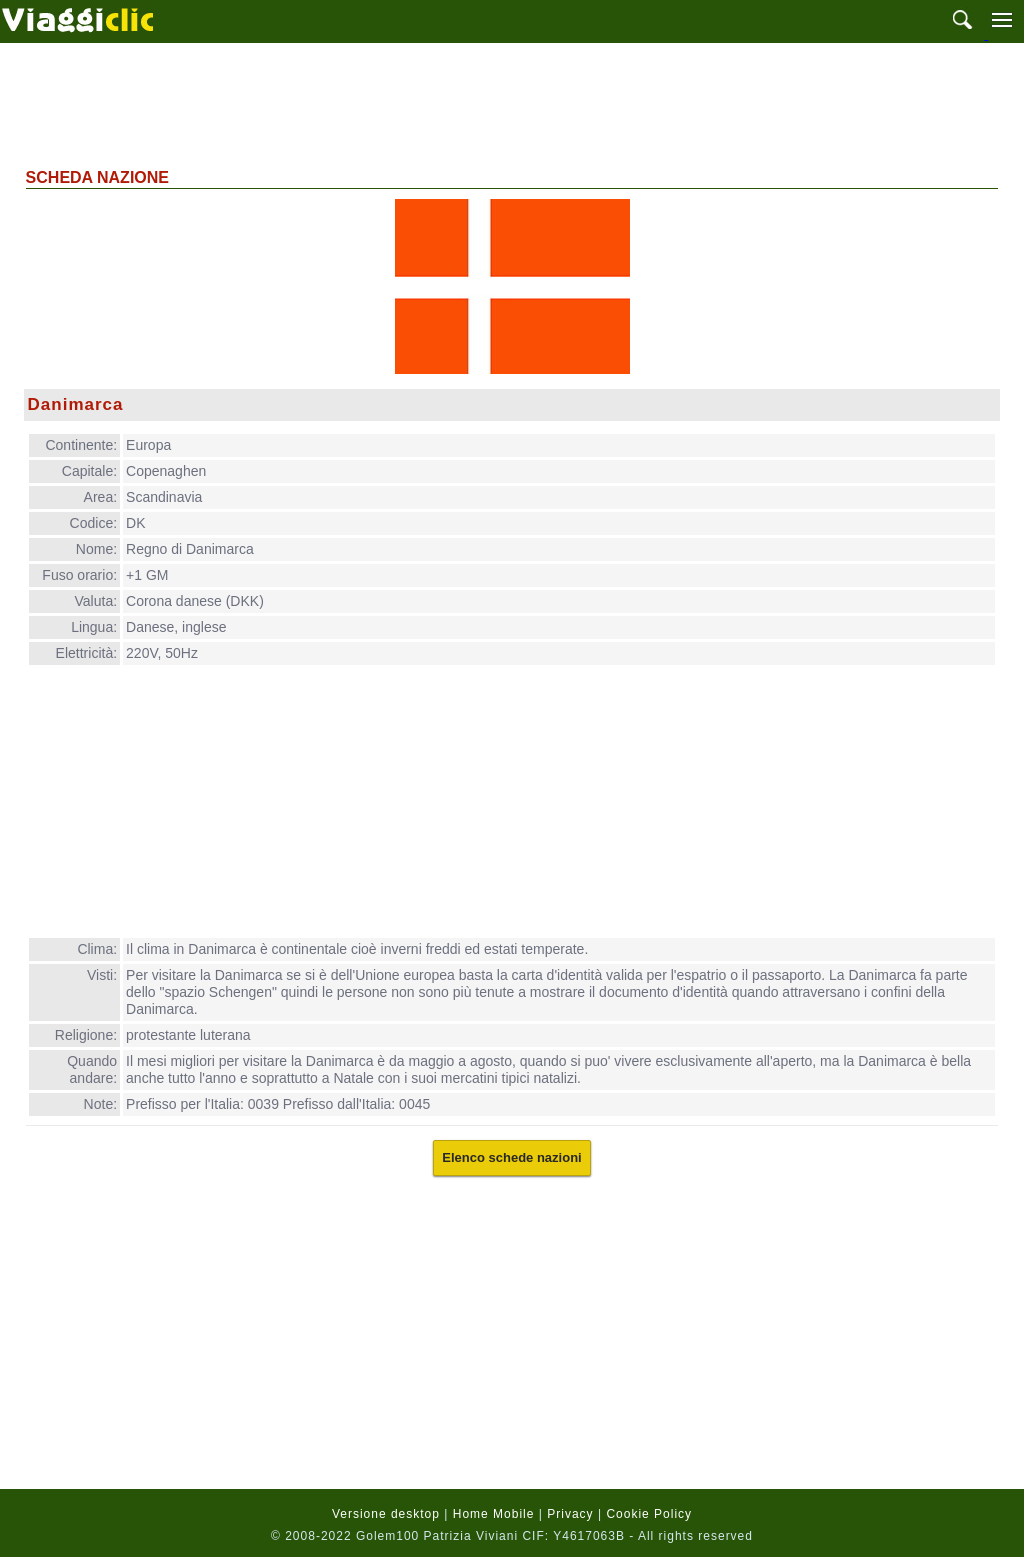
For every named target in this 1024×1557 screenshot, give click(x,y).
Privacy (570, 1514)
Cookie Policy (649, 1514)
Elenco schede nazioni (511, 1157)
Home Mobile (494, 1514)
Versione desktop (386, 1514)
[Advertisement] (512, 103)
